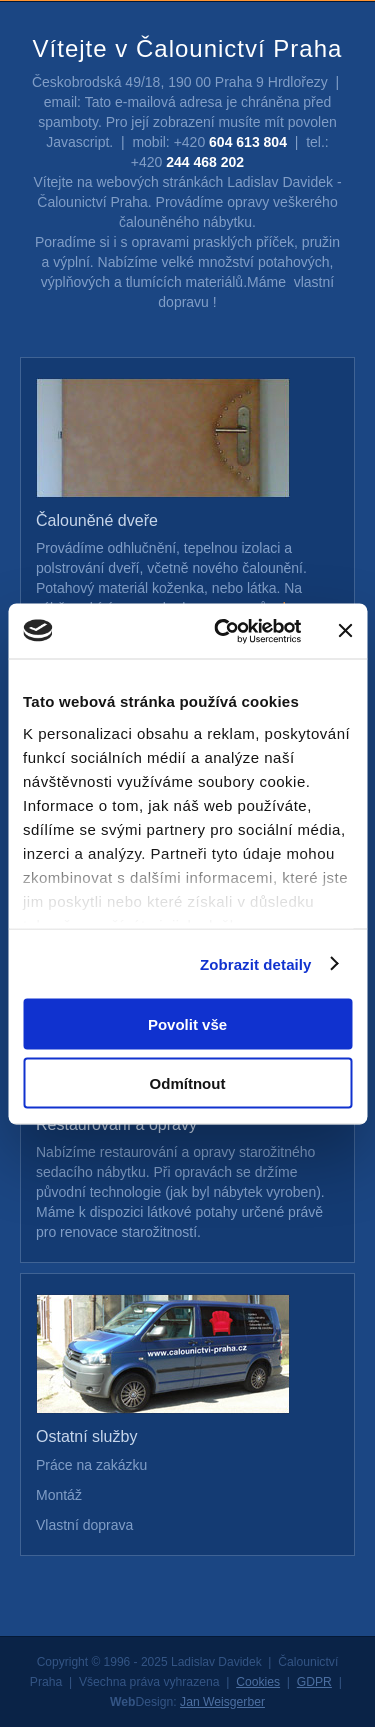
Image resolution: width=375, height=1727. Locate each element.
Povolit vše (187, 1024)
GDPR (314, 1682)
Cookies (258, 1682)
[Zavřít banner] (345, 631)
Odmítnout (188, 1082)
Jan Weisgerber (222, 1702)
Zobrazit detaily (256, 963)
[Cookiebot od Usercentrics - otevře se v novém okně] (223, 631)
